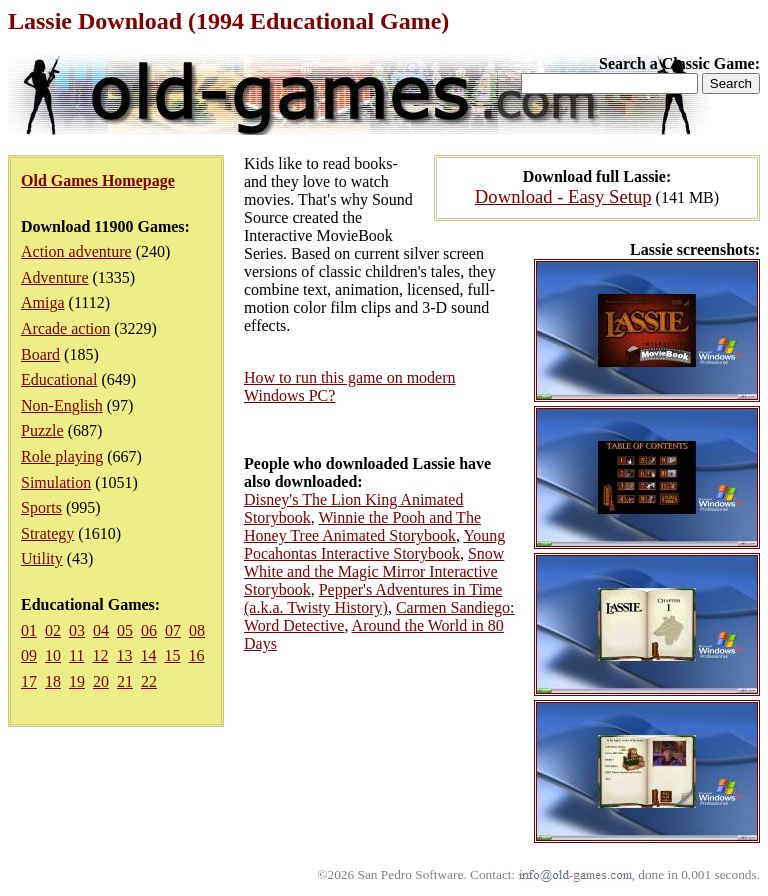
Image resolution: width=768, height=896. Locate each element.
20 (101, 681)
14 (148, 655)
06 (149, 630)
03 (77, 630)
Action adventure (76, 251)
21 (125, 681)
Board (40, 354)
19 (77, 681)
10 (53, 655)
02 (53, 630)
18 (53, 681)
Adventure (55, 277)
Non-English (62, 405)
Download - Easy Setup (563, 196)
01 (29, 630)
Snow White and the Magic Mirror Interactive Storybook (374, 571)
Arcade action (65, 328)
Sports (41, 507)
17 (29, 681)
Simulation (56, 482)
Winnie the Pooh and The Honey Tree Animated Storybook (362, 526)
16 (196, 655)
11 (76, 655)
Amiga (43, 302)
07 (173, 630)
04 (101, 630)
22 (149, 681)
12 (100, 655)
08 (197, 630)
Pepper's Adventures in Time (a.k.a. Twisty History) (373, 598)
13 (124, 655)
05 (125, 630)
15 (172, 655)
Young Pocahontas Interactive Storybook (374, 544)
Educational (59, 379)
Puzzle (42, 430)
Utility (42, 558)
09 (29, 655)
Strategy (47, 533)
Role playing (62, 456)
